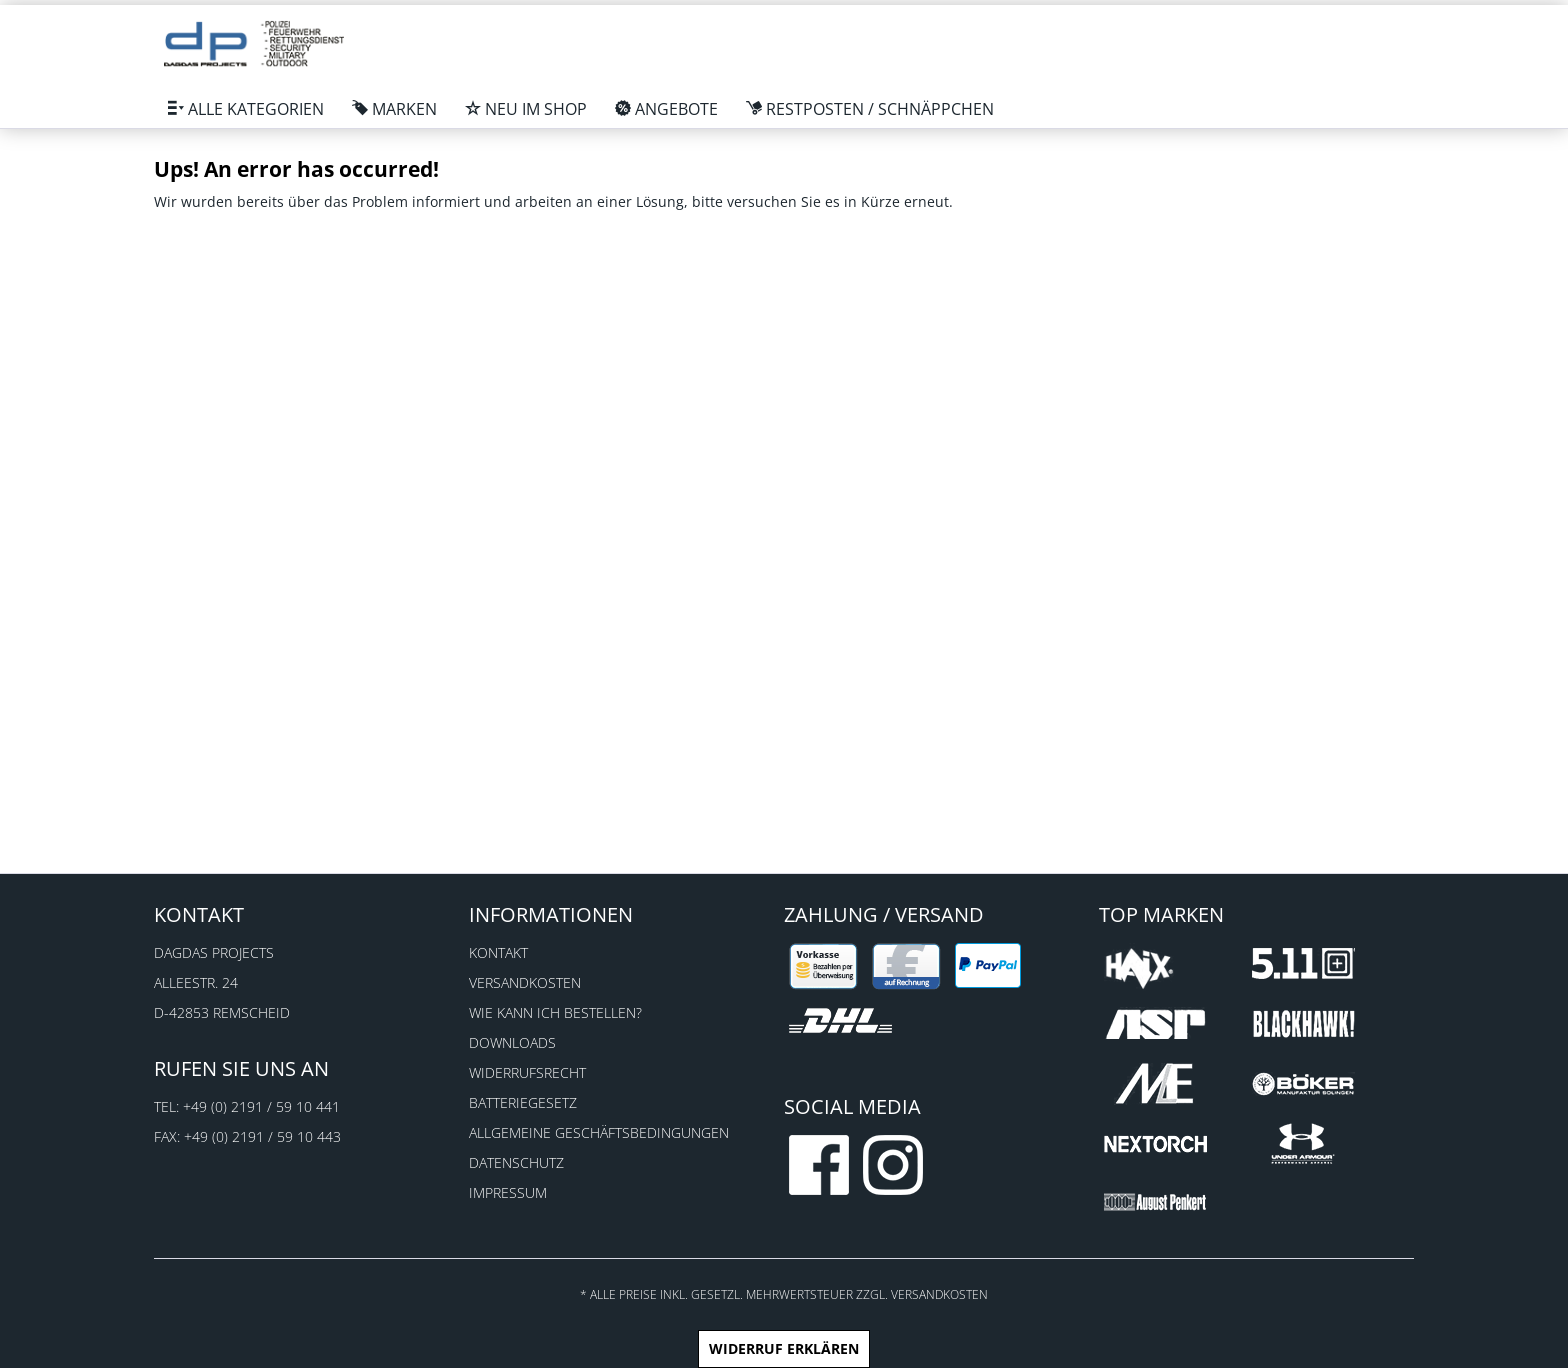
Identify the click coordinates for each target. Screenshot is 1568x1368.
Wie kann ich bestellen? (555, 1012)
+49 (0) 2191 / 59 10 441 (261, 1106)
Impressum (508, 1192)
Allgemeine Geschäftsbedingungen (599, 1132)
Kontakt (498, 952)
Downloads (512, 1042)
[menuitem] (246, 109)
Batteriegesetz (523, 1102)
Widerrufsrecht (527, 1072)
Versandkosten (525, 982)
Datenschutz (516, 1162)
